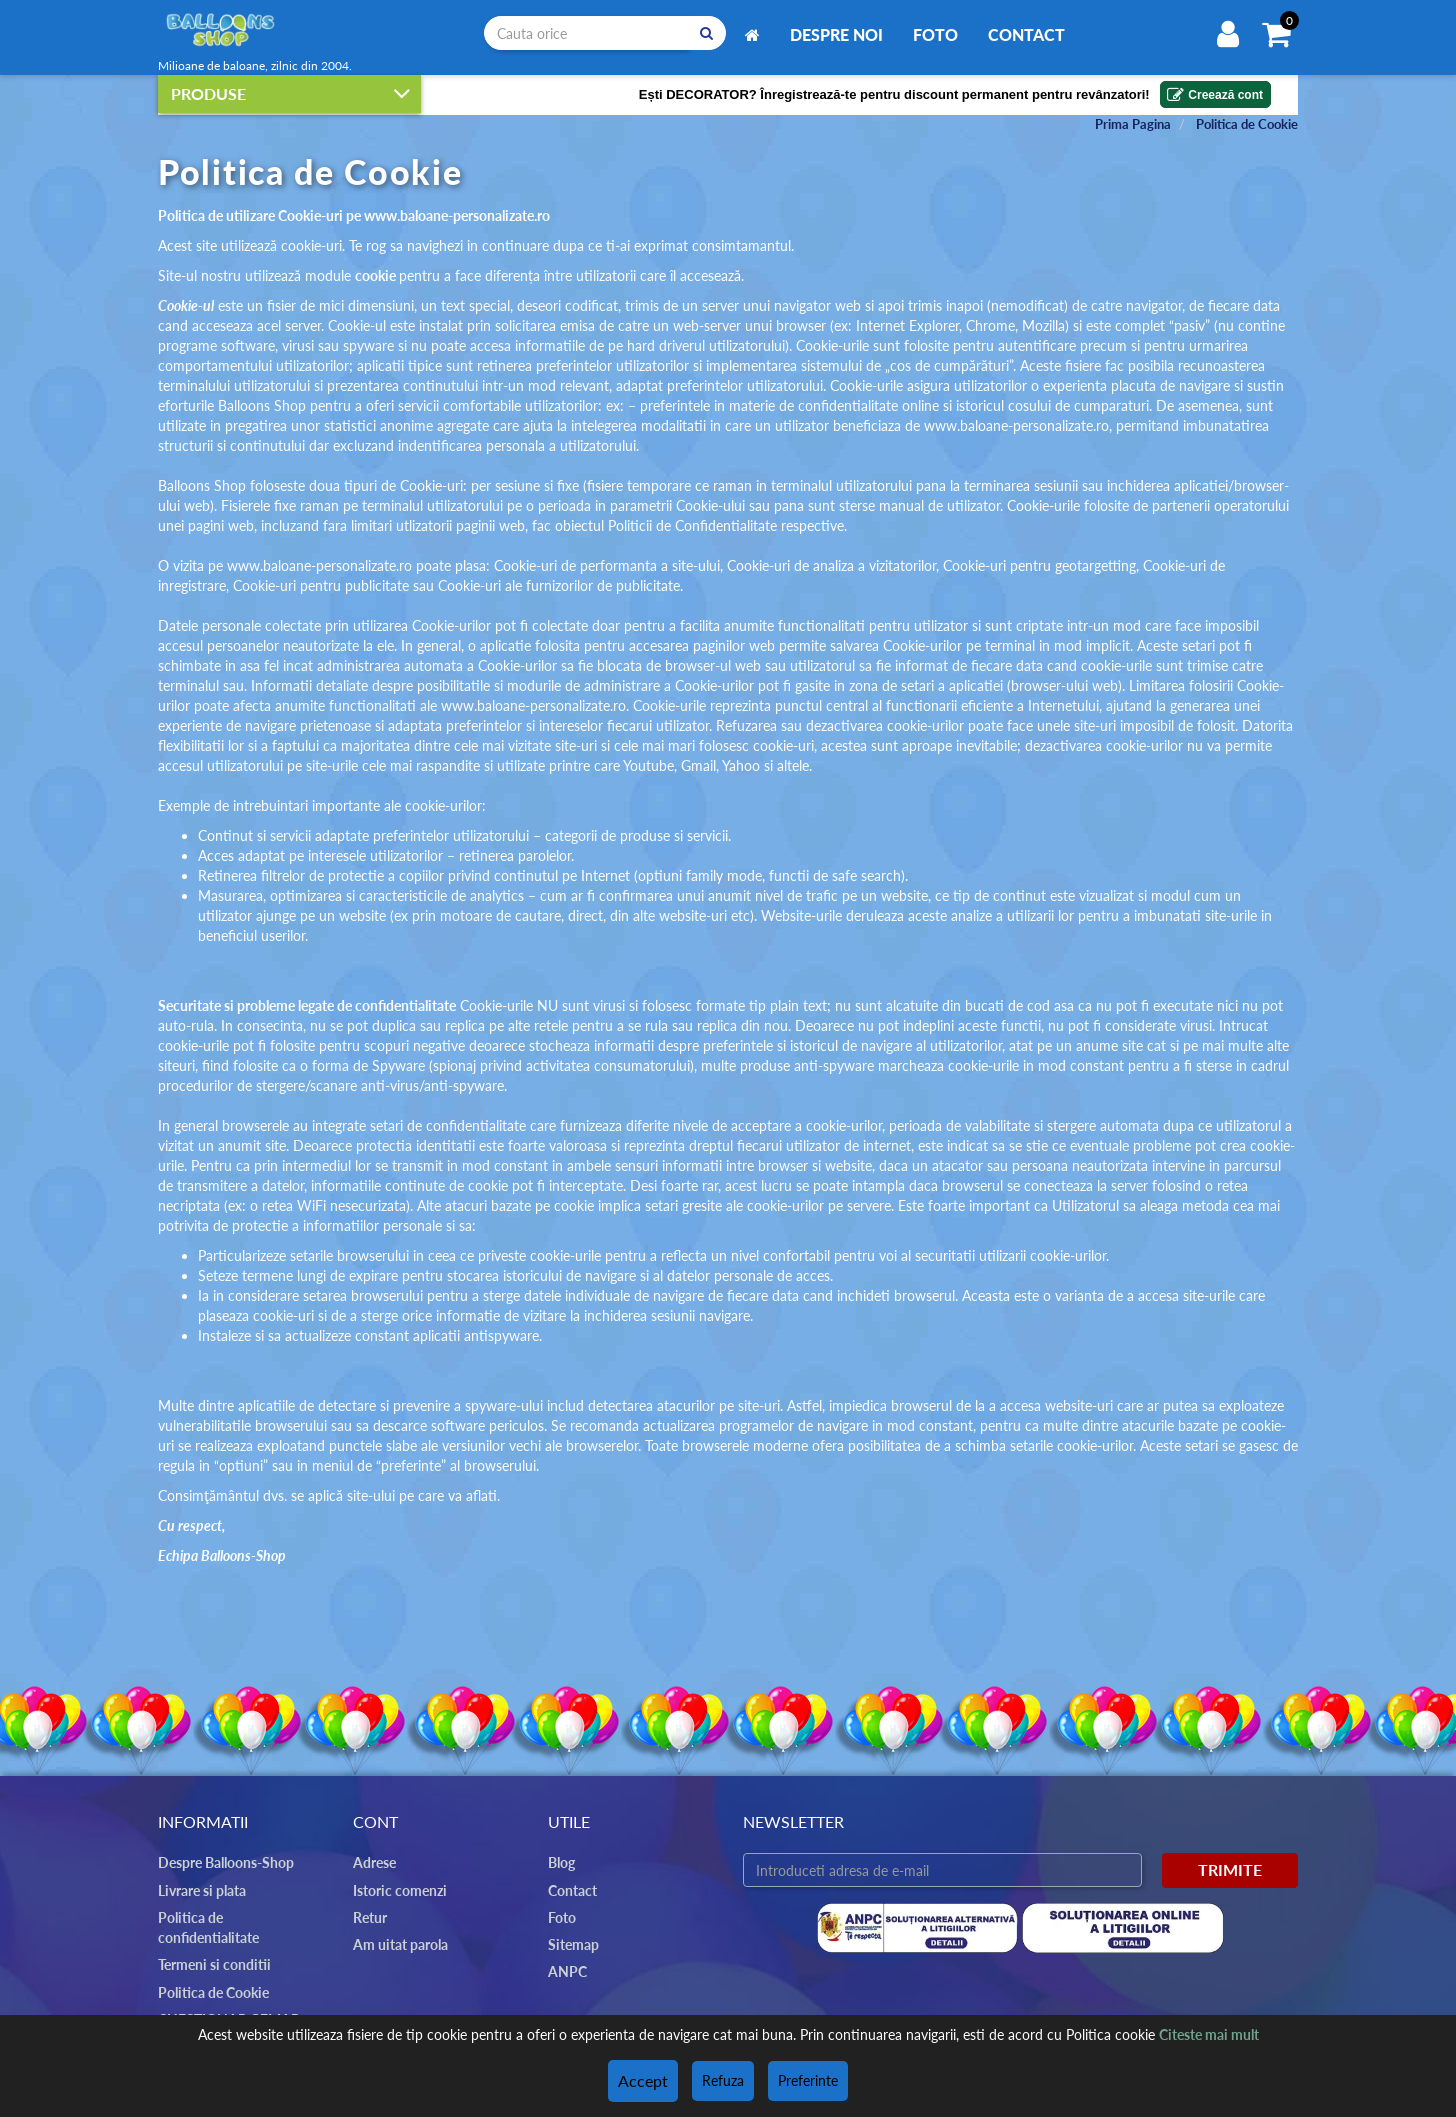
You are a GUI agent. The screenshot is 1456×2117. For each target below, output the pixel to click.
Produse (291, 91)
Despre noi (836, 33)
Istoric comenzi (396, 1889)
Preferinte (805, 2081)
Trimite (1230, 1868)
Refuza (720, 2081)
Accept (643, 2081)
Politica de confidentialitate (236, 1916)
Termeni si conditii (209, 1943)
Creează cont (1213, 91)
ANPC (566, 1970)
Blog (561, 1862)
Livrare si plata (200, 1889)
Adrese (373, 1862)
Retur (369, 1916)
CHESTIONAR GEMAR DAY (238, 1997)
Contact (1026, 33)
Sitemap (571, 1943)
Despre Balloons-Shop (221, 1862)
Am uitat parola (397, 1943)
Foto (935, 33)
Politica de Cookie (1247, 122)
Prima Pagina (1133, 122)
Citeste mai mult (1209, 2036)
